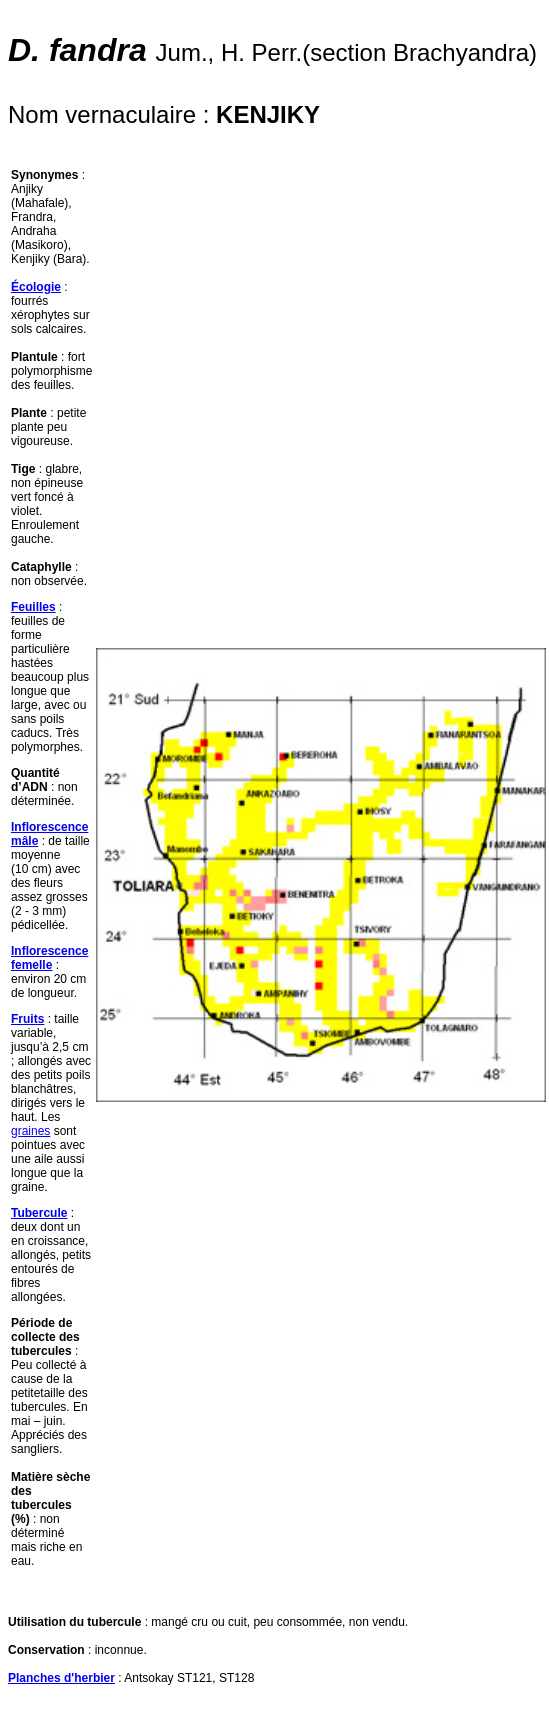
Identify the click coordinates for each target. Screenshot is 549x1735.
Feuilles (33, 607)
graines (30, 1131)
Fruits (27, 1019)
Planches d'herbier (61, 1678)
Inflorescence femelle (49, 958)
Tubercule (39, 1213)
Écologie (36, 287)
